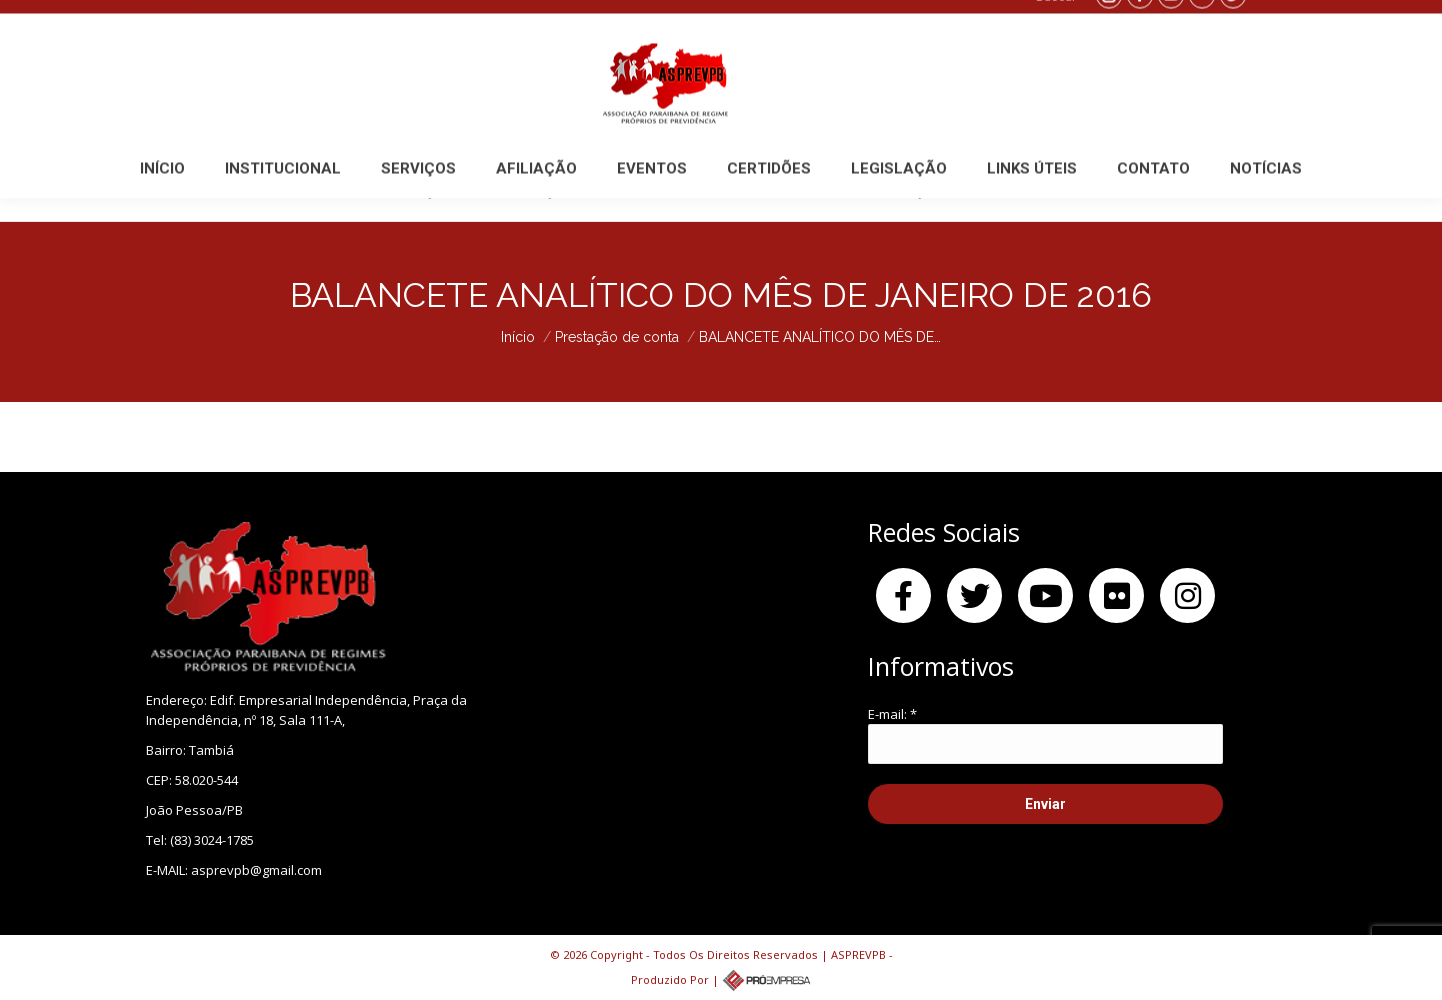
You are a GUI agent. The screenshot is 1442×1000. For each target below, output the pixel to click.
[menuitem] (162, 191)
